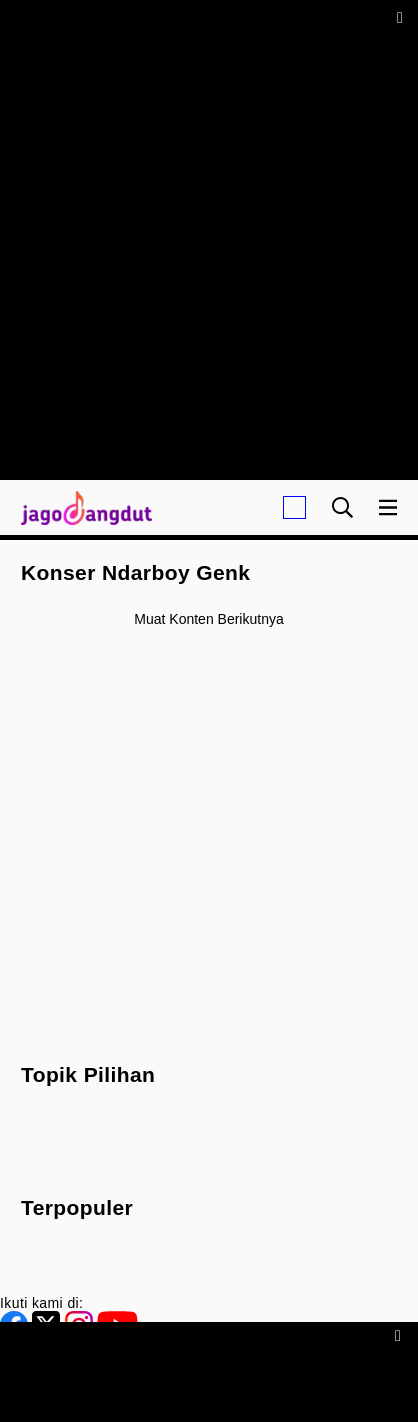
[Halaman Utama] (82, 507)
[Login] (294, 507)
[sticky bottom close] (400, 1334)
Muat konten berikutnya (208, 619)
